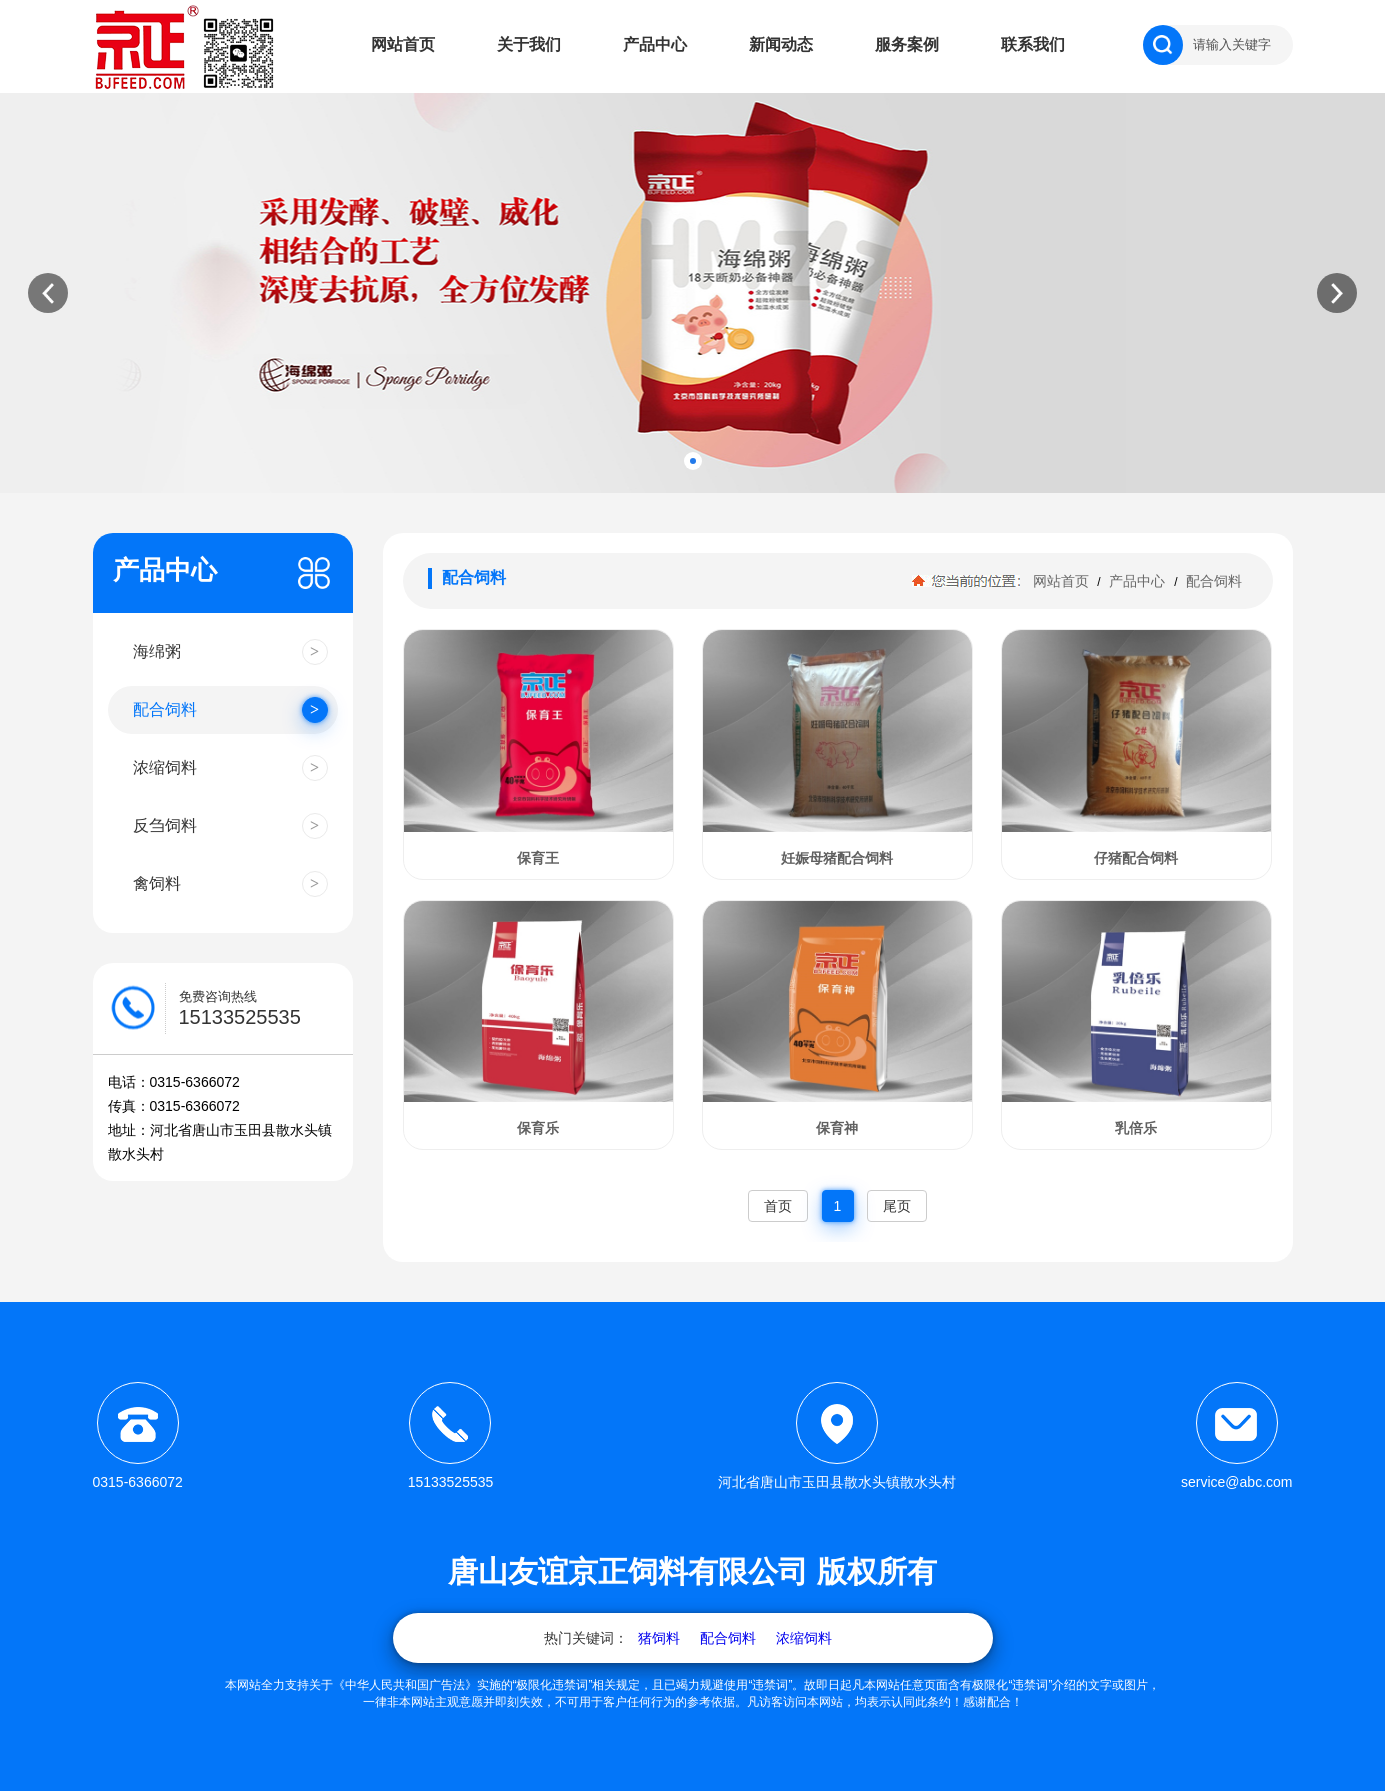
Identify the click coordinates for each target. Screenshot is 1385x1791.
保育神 (837, 1128)
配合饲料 (1213, 581)
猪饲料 (659, 1638)
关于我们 (529, 44)
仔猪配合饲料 (1136, 858)
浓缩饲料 (804, 1638)
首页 (778, 1206)
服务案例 (907, 44)
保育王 (538, 858)
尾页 (897, 1206)
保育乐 (538, 1128)
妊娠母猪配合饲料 (837, 858)
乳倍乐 (1136, 1128)
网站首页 (403, 44)
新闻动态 (781, 44)
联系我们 (1033, 44)
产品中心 (655, 44)
